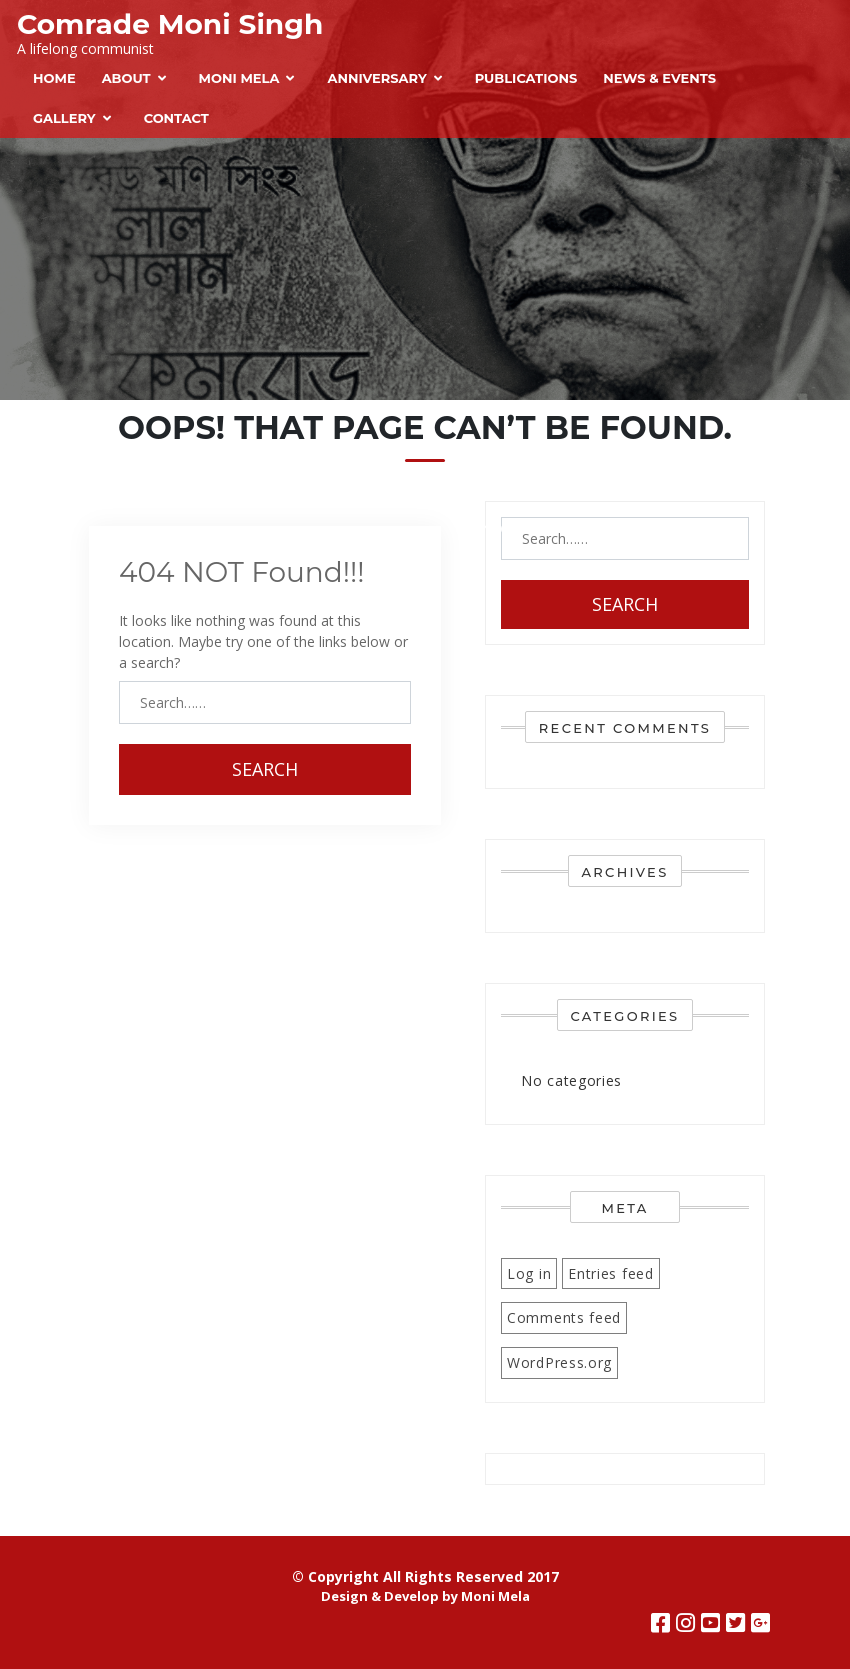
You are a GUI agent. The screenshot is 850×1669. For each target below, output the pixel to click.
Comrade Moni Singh (170, 24)
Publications (526, 78)
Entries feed (610, 1273)
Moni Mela (239, 78)
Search (265, 769)
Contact (176, 118)
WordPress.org (559, 1362)
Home (54, 78)
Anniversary (376, 78)
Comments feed (564, 1317)
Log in (529, 1273)
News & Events (659, 78)
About (126, 78)
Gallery (64, 118)
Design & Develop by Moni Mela (425, 1596)
